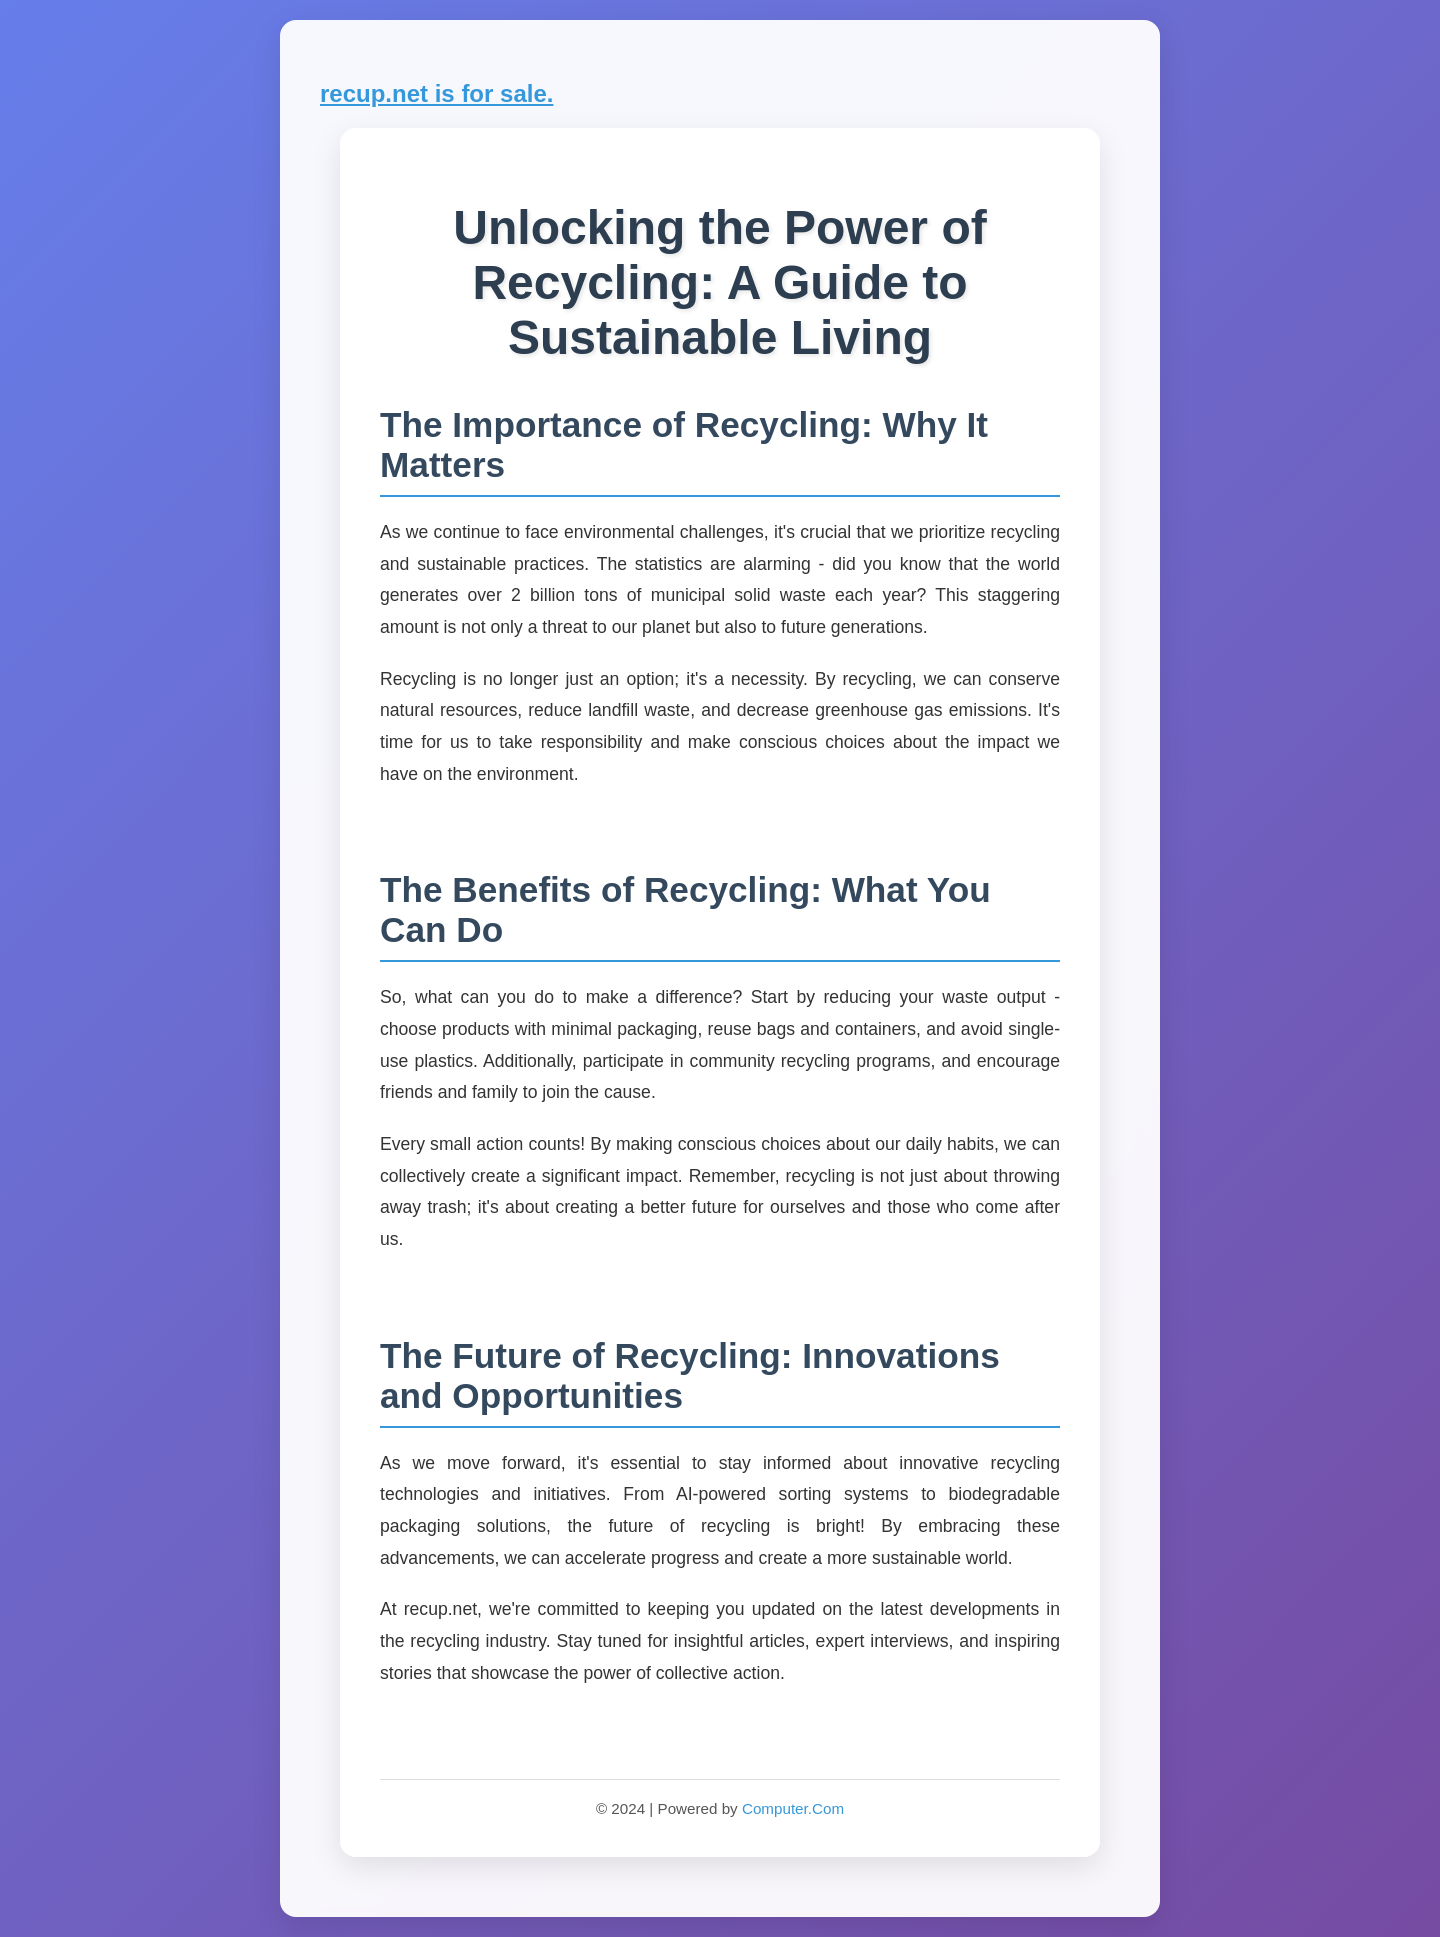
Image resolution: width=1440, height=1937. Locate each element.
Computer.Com (793, 1808)
